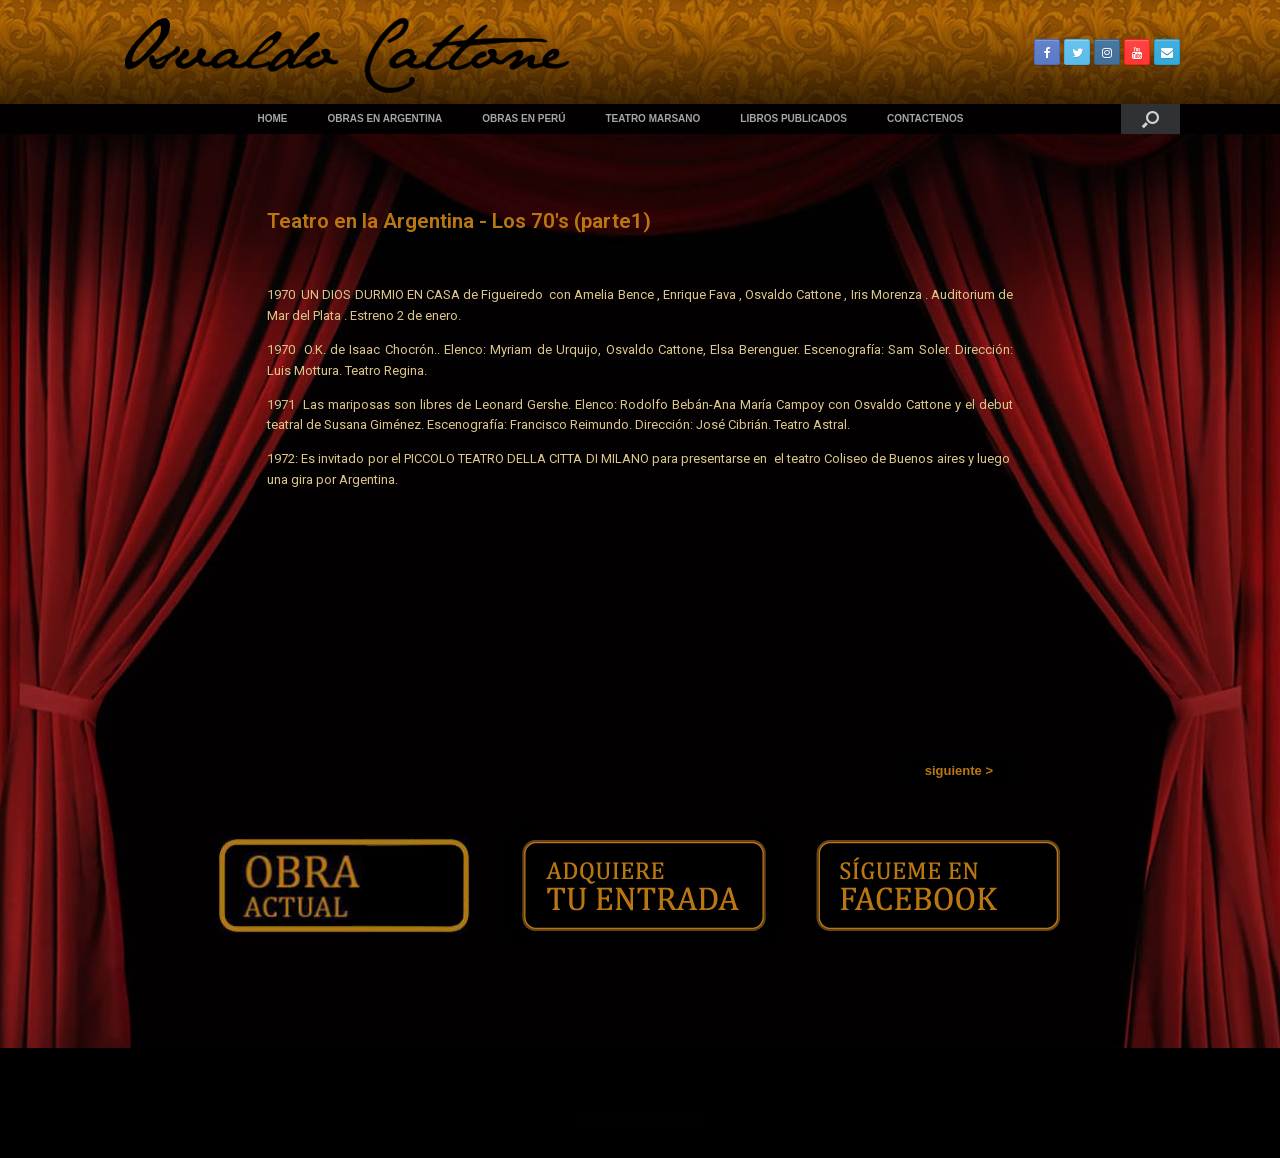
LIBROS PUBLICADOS (793, 118)
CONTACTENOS (925, 118)
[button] (959, 770)
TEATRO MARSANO (653, 118)
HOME (273, 118)
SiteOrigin (672, 1119)
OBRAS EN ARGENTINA (385, 118)
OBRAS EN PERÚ (523, 118)
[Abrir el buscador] (1150, 119)
